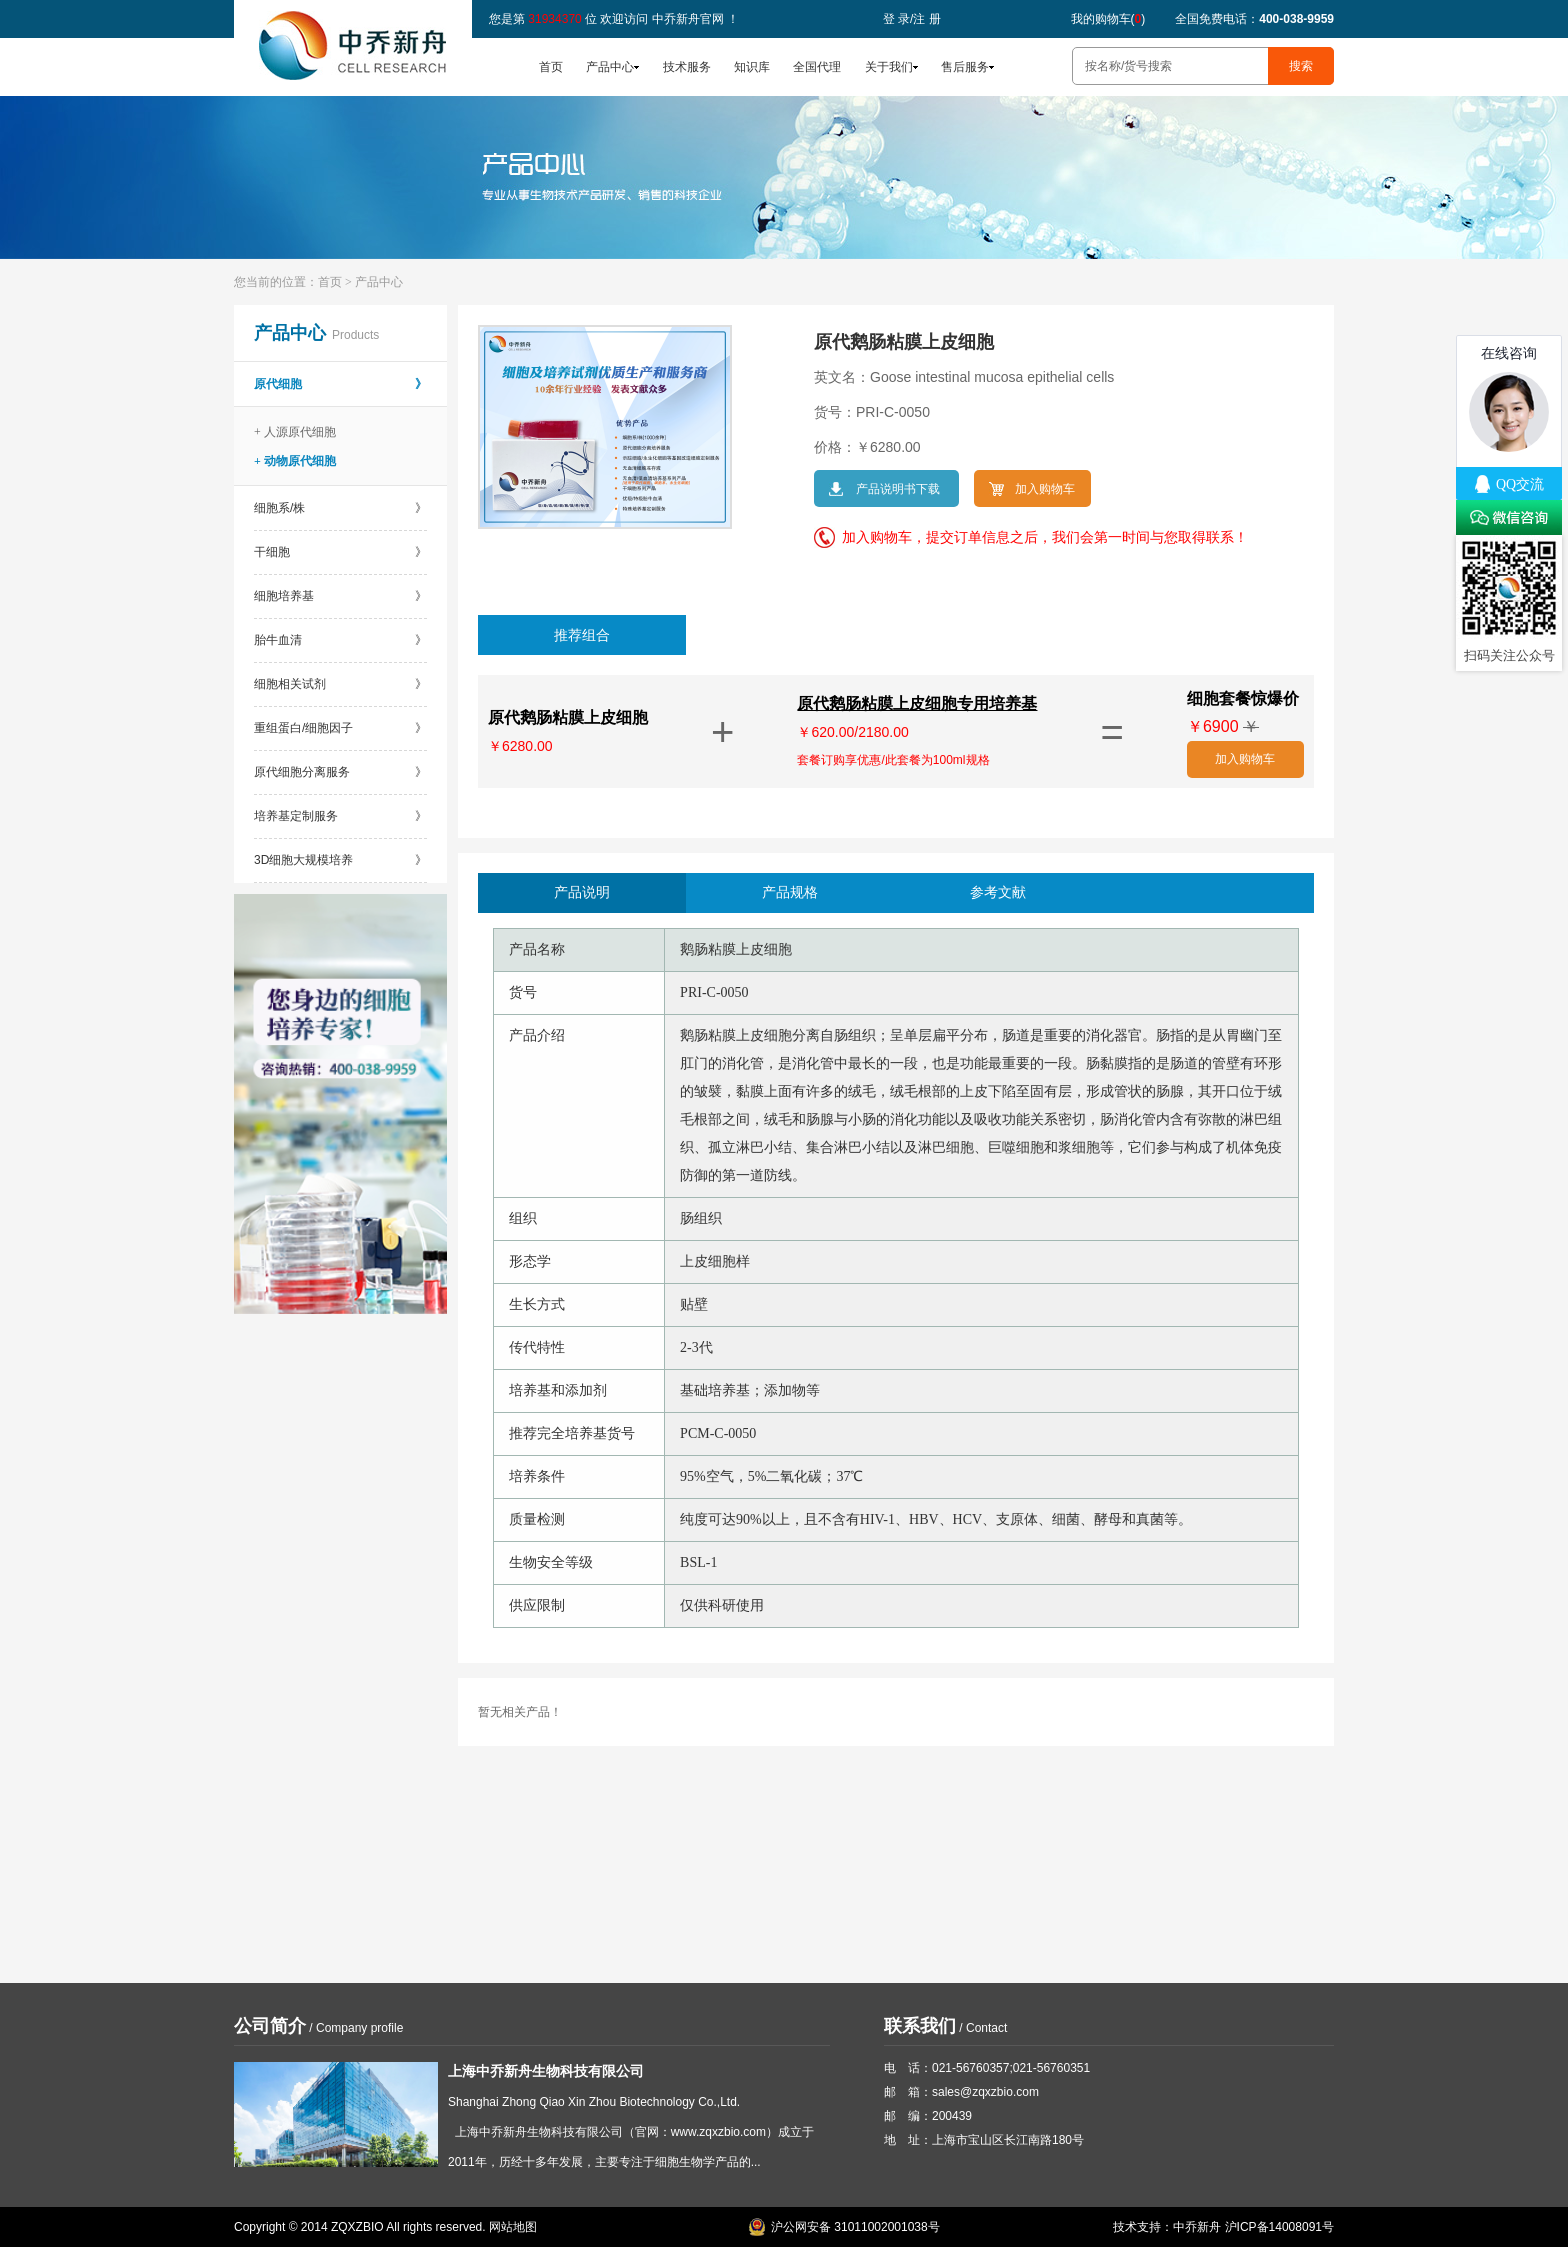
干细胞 (340, 552)
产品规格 (790, 892)
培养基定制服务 (340, 816)
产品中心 (610, 67)
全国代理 (817, 67)
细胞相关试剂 (340, 684)
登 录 (896, 19)
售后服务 (965, 67)
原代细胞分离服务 (340, 772)
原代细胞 (340, 384)
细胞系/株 (340, 508)
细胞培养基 (340, 596)
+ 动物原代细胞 (295, 461)
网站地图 (513, 2227)
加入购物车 (1245, 759)
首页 (551, 67)
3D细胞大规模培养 (340, 860)
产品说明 (582, 892)
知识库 (752, 67)
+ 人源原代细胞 (295, 432)
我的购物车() (1108, 19)
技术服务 (687, 67)
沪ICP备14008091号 (1279, 2227)
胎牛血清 (340, 640)
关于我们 (889, 67)
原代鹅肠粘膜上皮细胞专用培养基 (917, 703)
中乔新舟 (1197, 2227)
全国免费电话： (1254, 19)
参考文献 (998, 892)
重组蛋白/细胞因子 (340, 728)
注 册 (926, 19)
